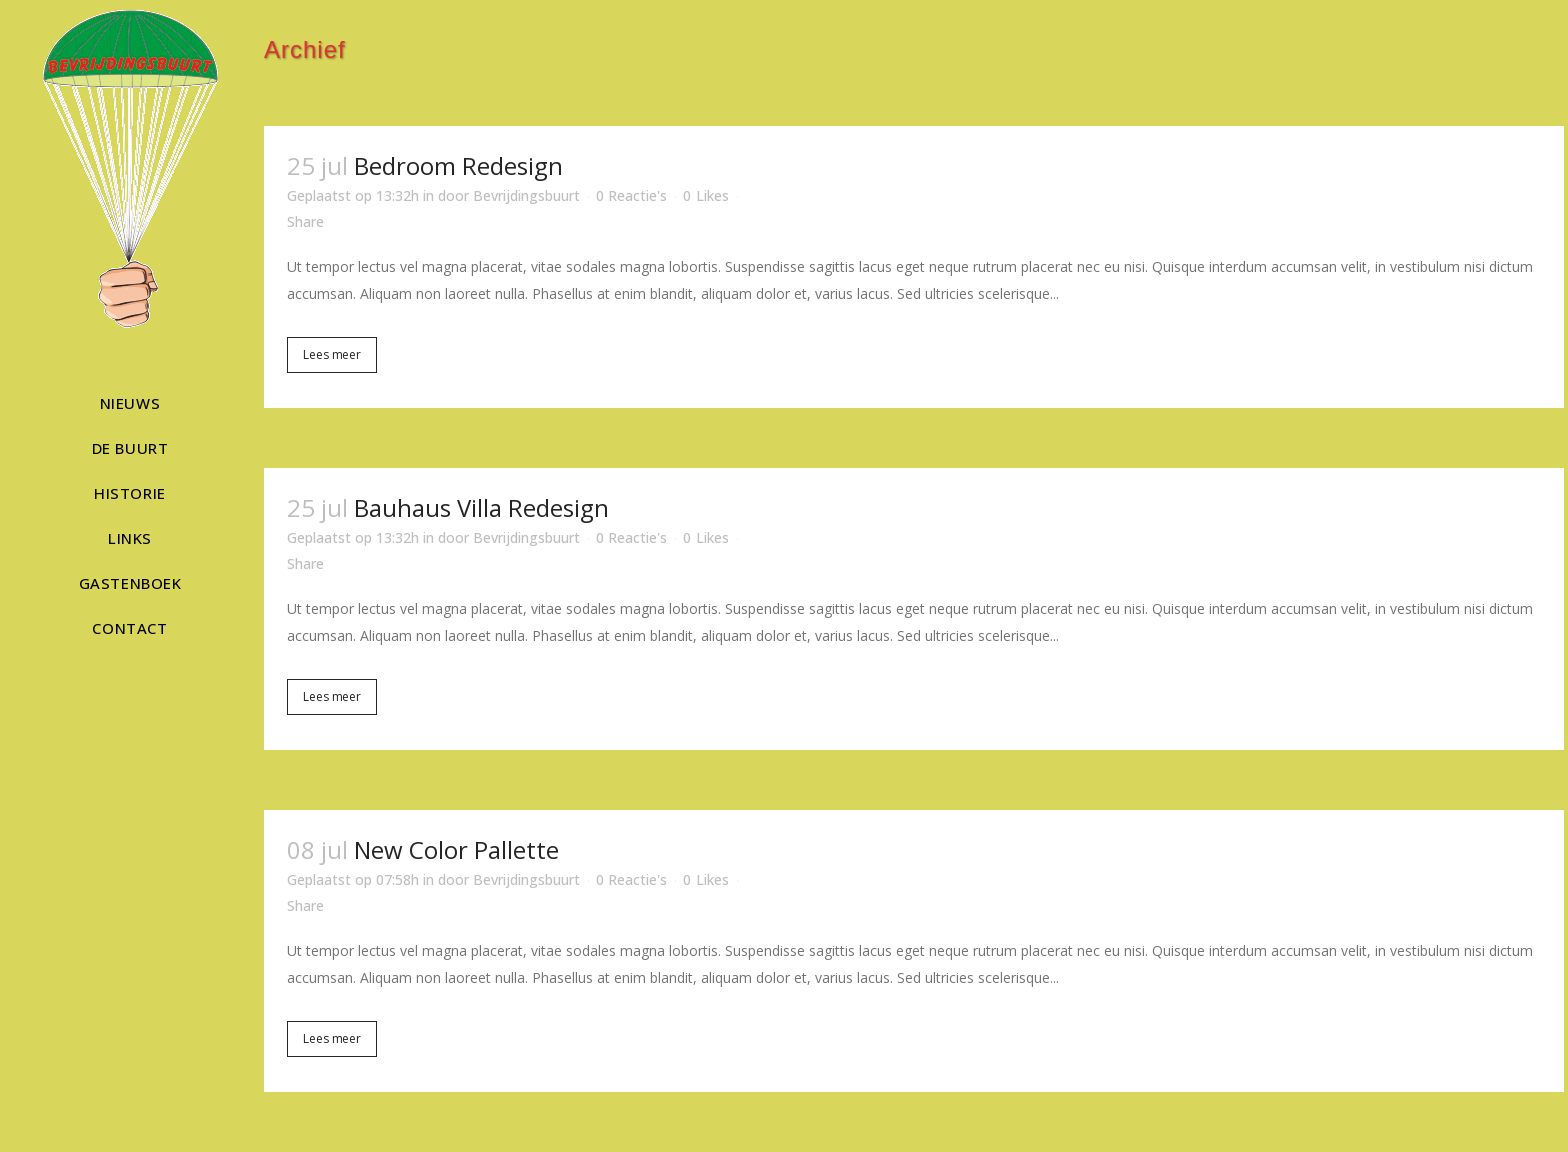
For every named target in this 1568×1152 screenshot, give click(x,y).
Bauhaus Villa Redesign (481, 507)
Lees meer (332, 354)
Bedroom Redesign (458, 165)
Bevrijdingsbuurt (526, 195)
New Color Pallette (456, 849)
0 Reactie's (631, 195)
